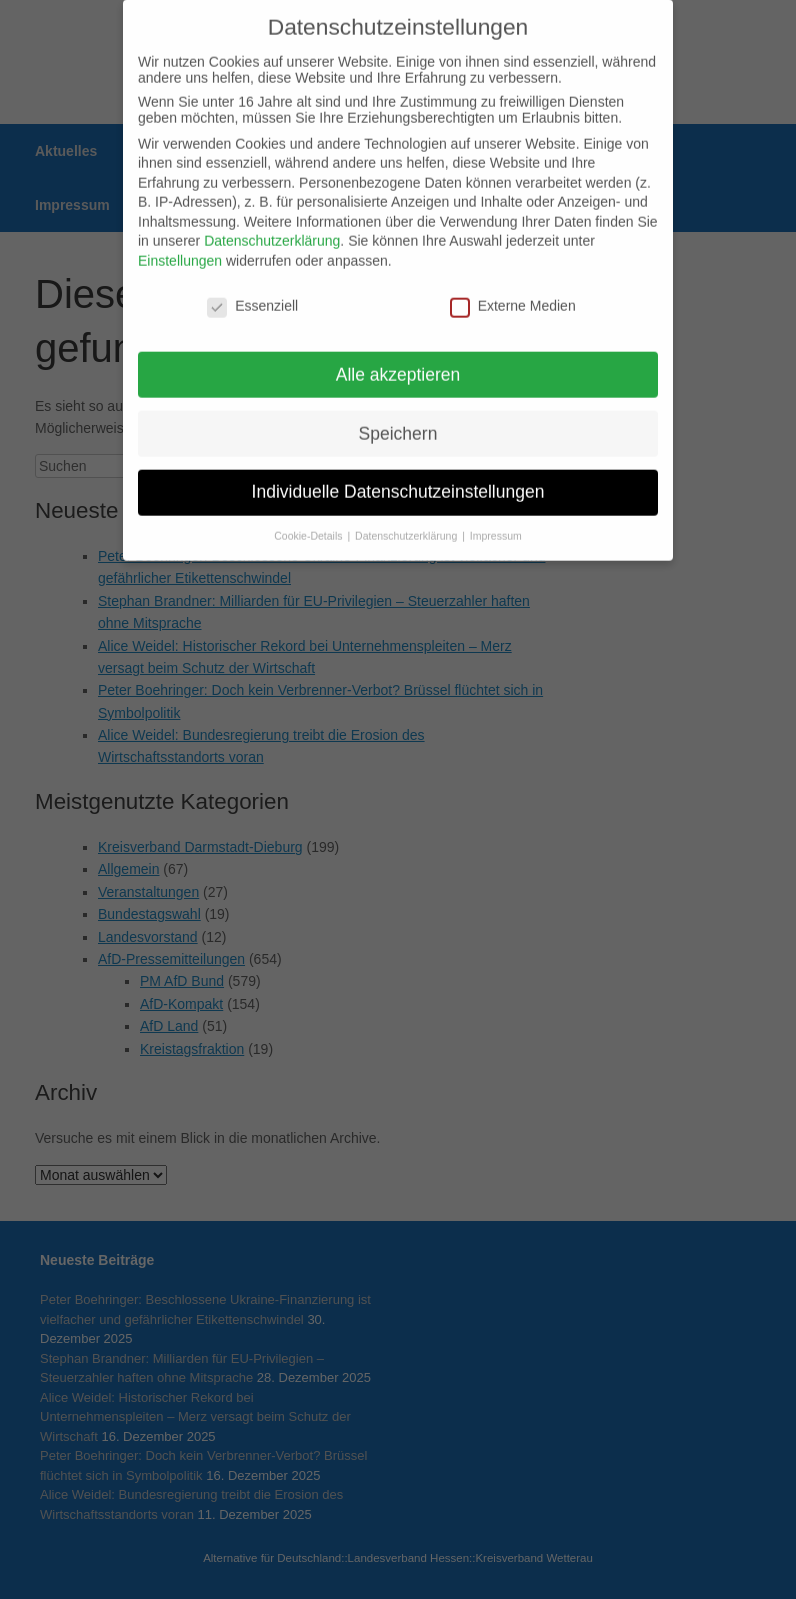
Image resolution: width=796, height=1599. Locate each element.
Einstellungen (180, 235)
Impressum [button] (496, 511)
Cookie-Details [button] (309, 511)
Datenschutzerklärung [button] (407, 511)
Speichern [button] (398, 408)
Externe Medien (513, 280)
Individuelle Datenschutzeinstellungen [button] (398, 467)
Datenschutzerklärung (272, 216)
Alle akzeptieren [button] (398, 349)
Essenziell (252, 280)
